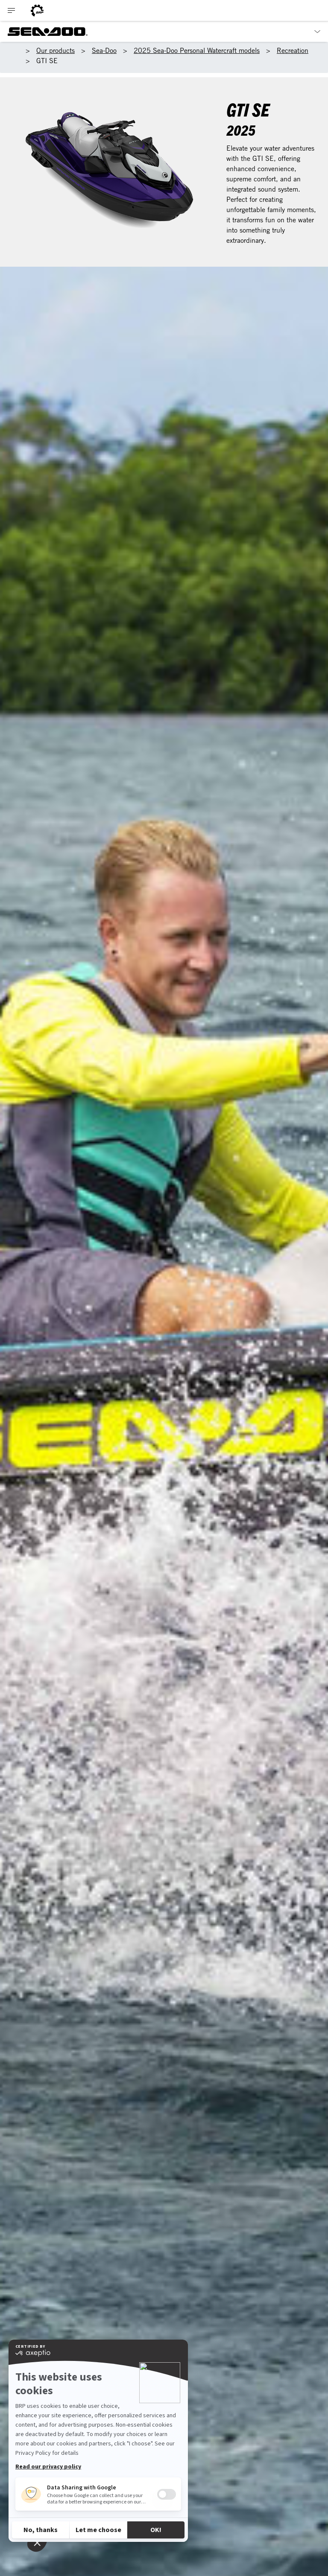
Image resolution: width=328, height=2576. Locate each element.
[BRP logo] (37, 10)
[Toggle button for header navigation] (11, 10)
